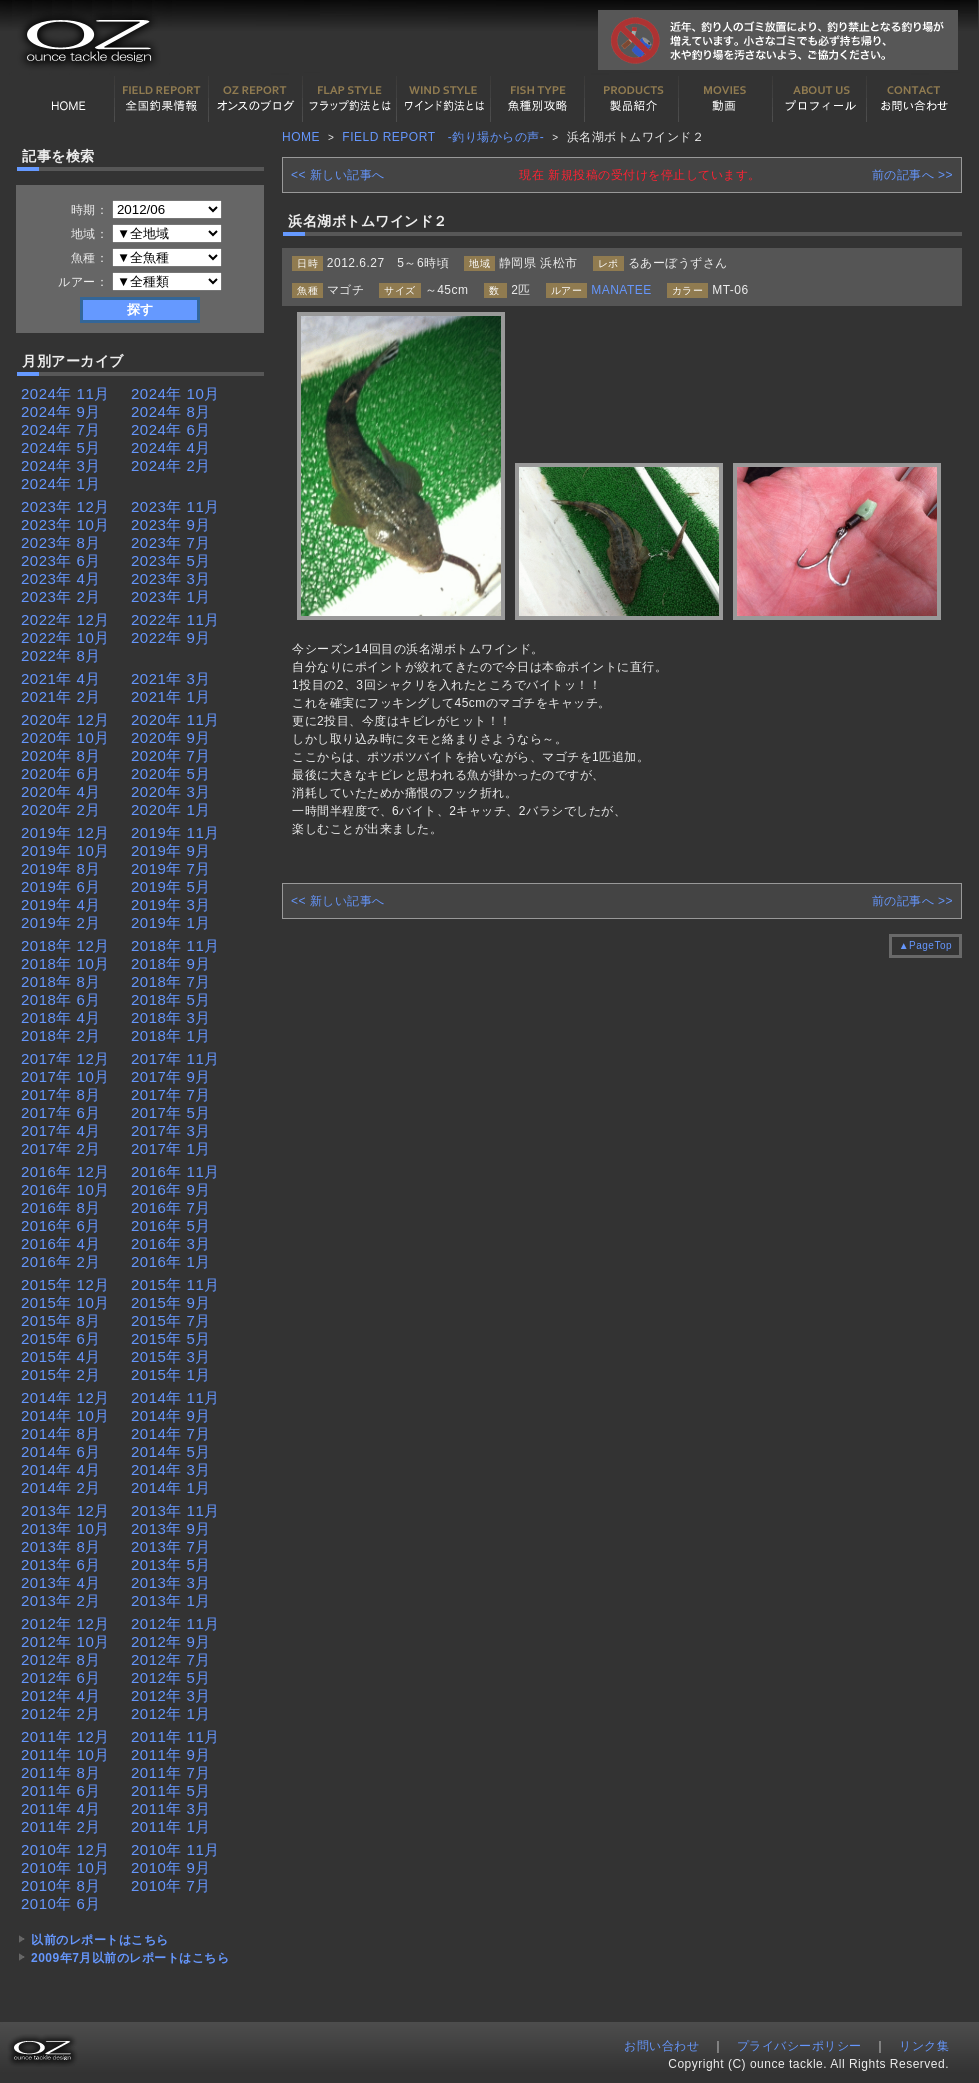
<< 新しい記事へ (338, 175)
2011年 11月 (175, 1736)
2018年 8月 (61, 981)
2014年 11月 (175, 1397)
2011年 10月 (65, 1754)
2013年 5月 (171, 1564)
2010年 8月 (61, 1885)
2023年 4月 (61, 578)
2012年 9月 (171, 1641)
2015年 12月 (65, 1284)
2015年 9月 (171, 1302)
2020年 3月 (171, 791)
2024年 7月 (61, 429)
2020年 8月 (61, 755)
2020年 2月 (61, 809)
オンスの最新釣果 (256, 99)
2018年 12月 (65, 945)
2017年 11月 (175, 1058)
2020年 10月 (65, 737)
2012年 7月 (171, 1659)
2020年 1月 (171, 809)
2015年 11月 (175, 1284)
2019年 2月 (61, 922)
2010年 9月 (171, 1867)
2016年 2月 (61, 1261)
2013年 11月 (175, 1510)
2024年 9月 (61, 411)
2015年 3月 (171, 1356)
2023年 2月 (61, 596)
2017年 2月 (61, 1148)
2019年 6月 (61, 886)
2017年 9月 (171, 1076)
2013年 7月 (171, 1546)
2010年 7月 (171, 1885)
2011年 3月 (171, 1808)
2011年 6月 (61, 1790)
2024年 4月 (171, 447)
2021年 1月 (171, 696)
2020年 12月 (65, 719)
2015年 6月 (61, 1338)
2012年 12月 (65, 1623)
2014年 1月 (171, 1487)
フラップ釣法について (350, 99)
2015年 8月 (61, 1320)
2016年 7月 (171, 1207)
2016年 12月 (65, 1171)
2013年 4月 (61, 1582)
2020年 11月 (175, 719)
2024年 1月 (61, 483)
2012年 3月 (171, 1695)
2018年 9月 (171, 963)
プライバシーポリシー (799, 2046)
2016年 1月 (171, 1261)
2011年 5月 (171, 1790)
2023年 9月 (171, 524)
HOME (68, 99)
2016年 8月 (61, 1207)
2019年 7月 (171, 868)
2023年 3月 (171, 578)
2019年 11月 (175, 832)
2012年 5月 (171, 1677)
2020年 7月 (171, 755)
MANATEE (621, 290)
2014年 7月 (171, 1433)
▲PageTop (925, 945)
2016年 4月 (61, 1243)
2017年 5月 (171, 1112)
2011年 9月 (171, 1754)
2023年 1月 (171, 596)
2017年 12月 (65, 1058)
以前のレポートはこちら (100, 1940)
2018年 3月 (171, 1017)
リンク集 (924, 2046)
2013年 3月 (171, 1582)
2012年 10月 (65, 1641)
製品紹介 (632, 99)
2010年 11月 (175, 1849)
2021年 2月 (61, 696)
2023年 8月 (61, 542)
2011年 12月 (65, 1736)
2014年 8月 (61, 1433)
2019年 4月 (61, 904)
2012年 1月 (171, 1713)
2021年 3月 (171, 678)
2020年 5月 (171, 773)
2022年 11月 (175, 619)
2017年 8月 (61, 1094)
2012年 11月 (175, 1623)
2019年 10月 (65, 850)
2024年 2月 (171, 465)
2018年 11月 (175, 945)
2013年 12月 (65, 1510)
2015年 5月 (171, 1338)
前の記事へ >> (912, 175)
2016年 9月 (171, 1189)
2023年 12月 (65, 506)
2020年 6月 (61, 773)
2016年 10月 (65, 1189)
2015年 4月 (61, 1356)
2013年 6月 (61, 1564)
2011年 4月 (61, 1808)
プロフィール (820, 99)
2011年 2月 (61, 1826)
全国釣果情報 (162, 99)
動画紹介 (726, 99)
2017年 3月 (171, 1130)
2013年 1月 (171, 1600)
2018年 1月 (171, 1035)
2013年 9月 (171, 1528)
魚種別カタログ (538, 99)
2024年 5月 (61, 447)
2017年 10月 (65, 1076)
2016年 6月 (61, 1225)
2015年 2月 (61, 1374)
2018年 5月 (171, 999)
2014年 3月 (171, 1469)
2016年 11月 (175, 1171)
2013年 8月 (61, 1546)
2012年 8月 (61, 1659)
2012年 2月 (61, 1713)
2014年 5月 (171, 1451)
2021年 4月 (61, 678)
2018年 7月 (171, 981)
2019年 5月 (171, 886)
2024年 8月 (171, 411)
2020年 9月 (171, 737)
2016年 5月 (171, 1225)
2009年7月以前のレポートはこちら (130, 1958)
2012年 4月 (61, 1695)
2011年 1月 (171, 1826)
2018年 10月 (65, 963)
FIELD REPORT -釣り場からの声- (443, 137)
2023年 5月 (171, 560)
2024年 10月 (175, 393)
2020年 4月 (61, 791)
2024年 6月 (171, 429)
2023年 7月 (171, 542)
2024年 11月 (65, 393)
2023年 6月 (61, 560)
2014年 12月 (65, 1397)
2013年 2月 (61, 1600)
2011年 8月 (61, 1772)
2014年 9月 (171, 1415)
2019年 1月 (171, 922)
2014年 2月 (61, 1487)
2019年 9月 (171, 850)
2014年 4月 (61, 1469)
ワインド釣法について (444, 99)
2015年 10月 (65, 1302)
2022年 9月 (171, 637)
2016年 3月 (171, 1243)
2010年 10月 (65, 1867)
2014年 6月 (61, 1451)
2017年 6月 (61, 1112)
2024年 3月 (61, 465)
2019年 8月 (61, 868)
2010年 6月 (61, 1903)
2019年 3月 (171, 904)
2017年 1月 (171, 1148)
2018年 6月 (61, 999)
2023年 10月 (65, 524)
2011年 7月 (171, 1772)
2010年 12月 (65, 1849)
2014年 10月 (65, 1415)
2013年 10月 (65, 1528)
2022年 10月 (65, 637)
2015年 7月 (171, 1320)
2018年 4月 (61, 1017)
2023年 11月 (175, 506)
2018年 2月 (61, 1035)
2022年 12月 (65, 619)
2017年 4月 (61, 1130)
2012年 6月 (61, 1677)
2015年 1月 (171, 1374)
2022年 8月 (61, 655)
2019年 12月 (65, 832)
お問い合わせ (914, 99)
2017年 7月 (171, 1094)
